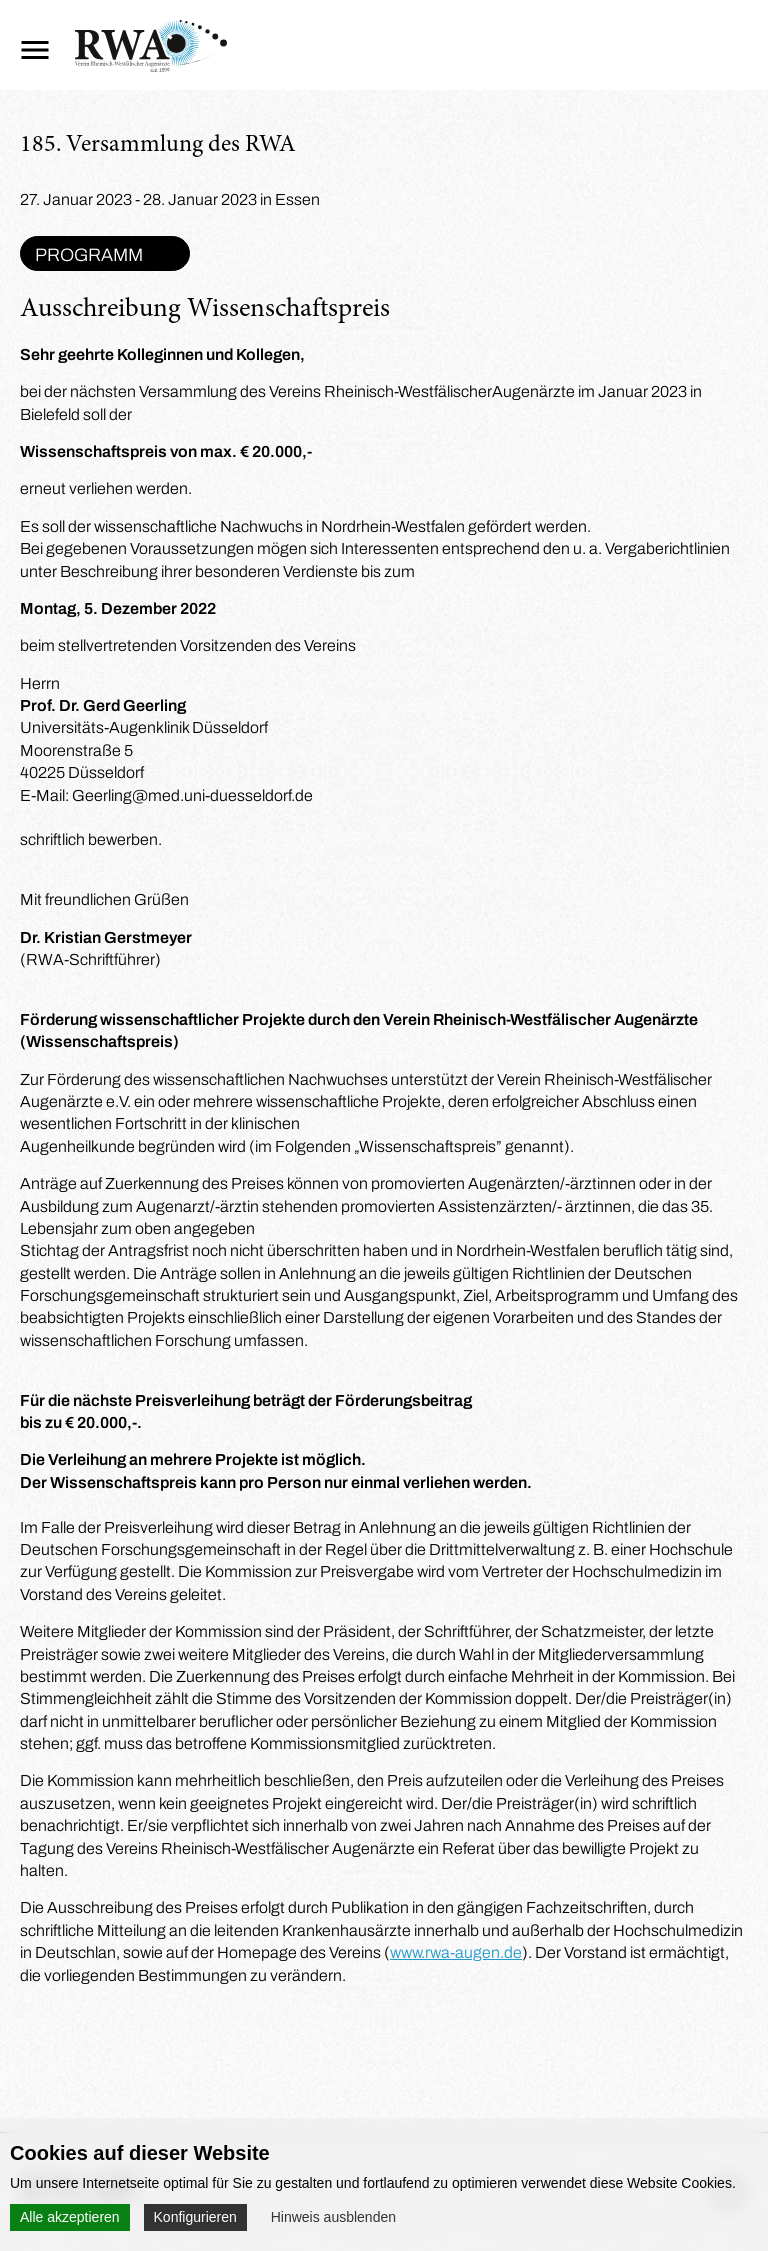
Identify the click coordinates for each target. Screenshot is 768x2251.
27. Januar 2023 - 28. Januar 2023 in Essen (170, 199)
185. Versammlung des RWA (158, 146)
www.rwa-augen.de (456, 1952)
